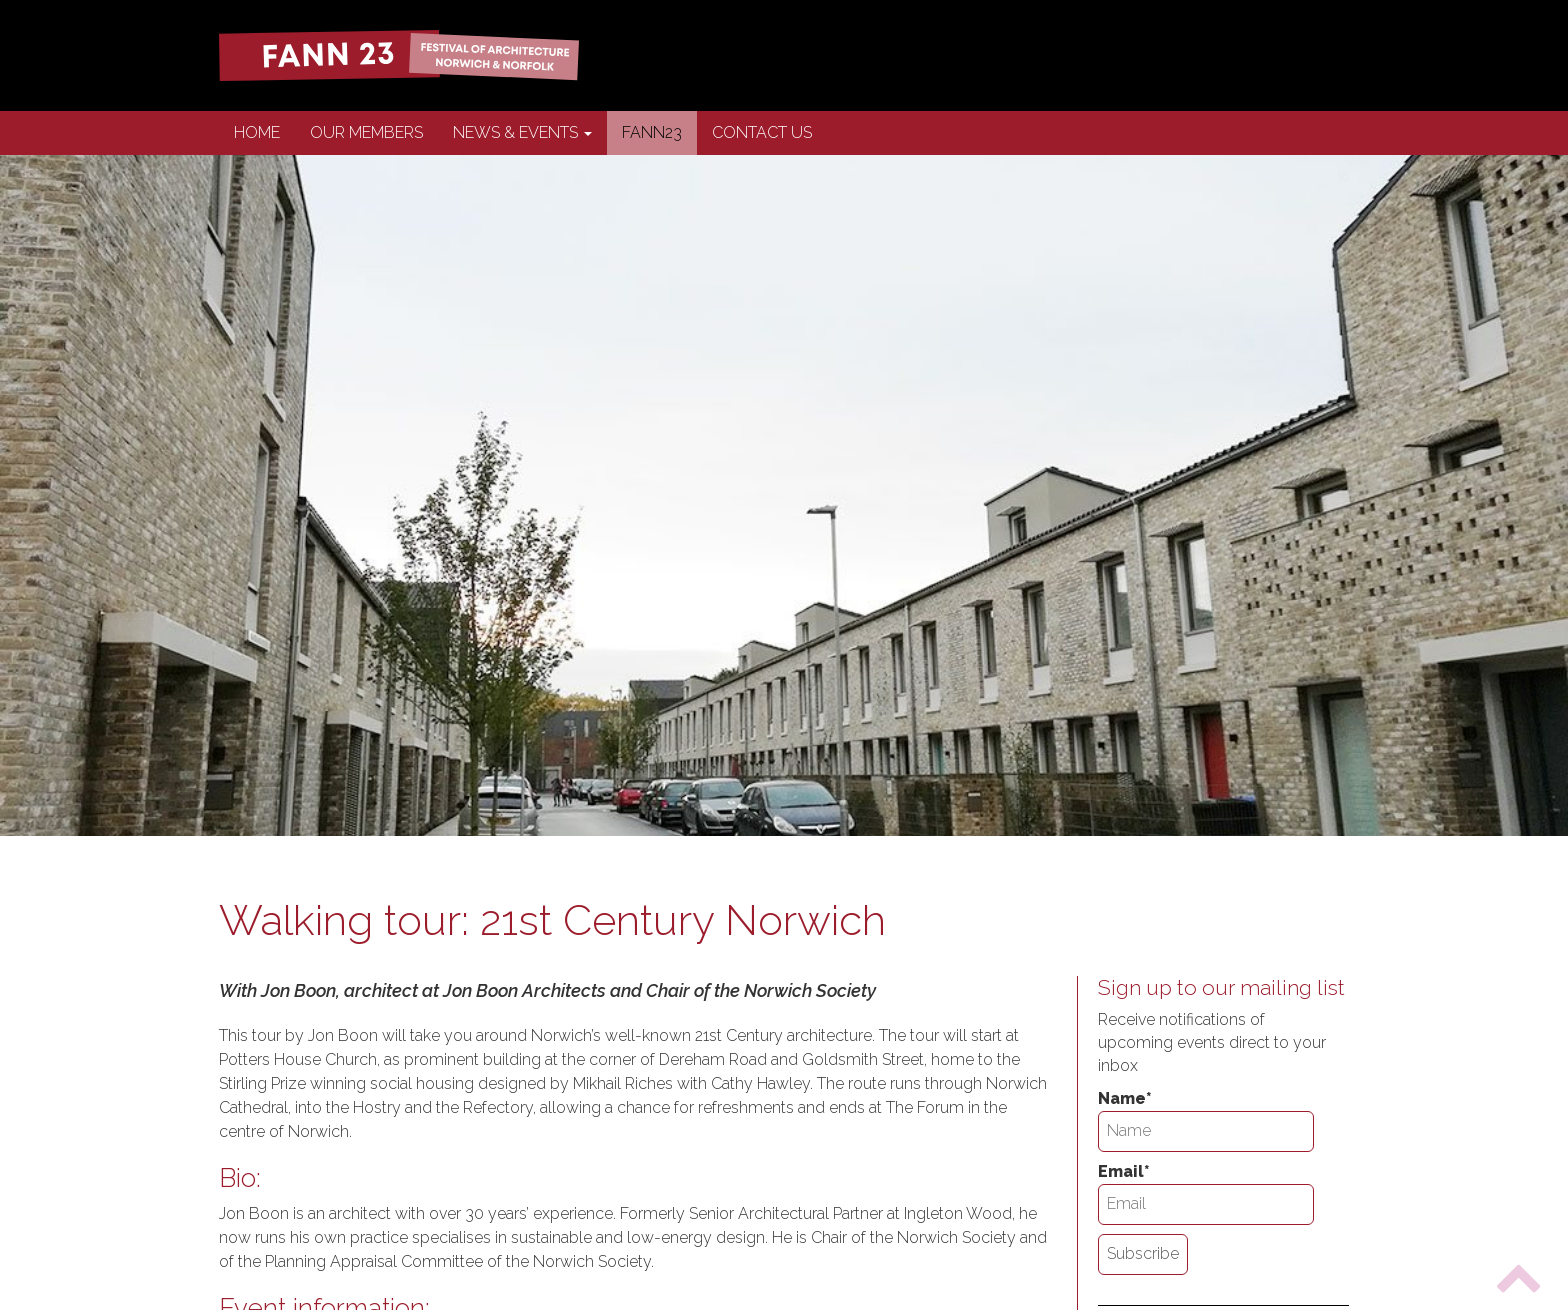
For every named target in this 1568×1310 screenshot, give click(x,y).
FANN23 (652, 132)
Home (257, 132)
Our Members (366, 132)
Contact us (762, 132)
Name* (1206, 1120)
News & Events (522, 132)
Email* (1206, 1193)
